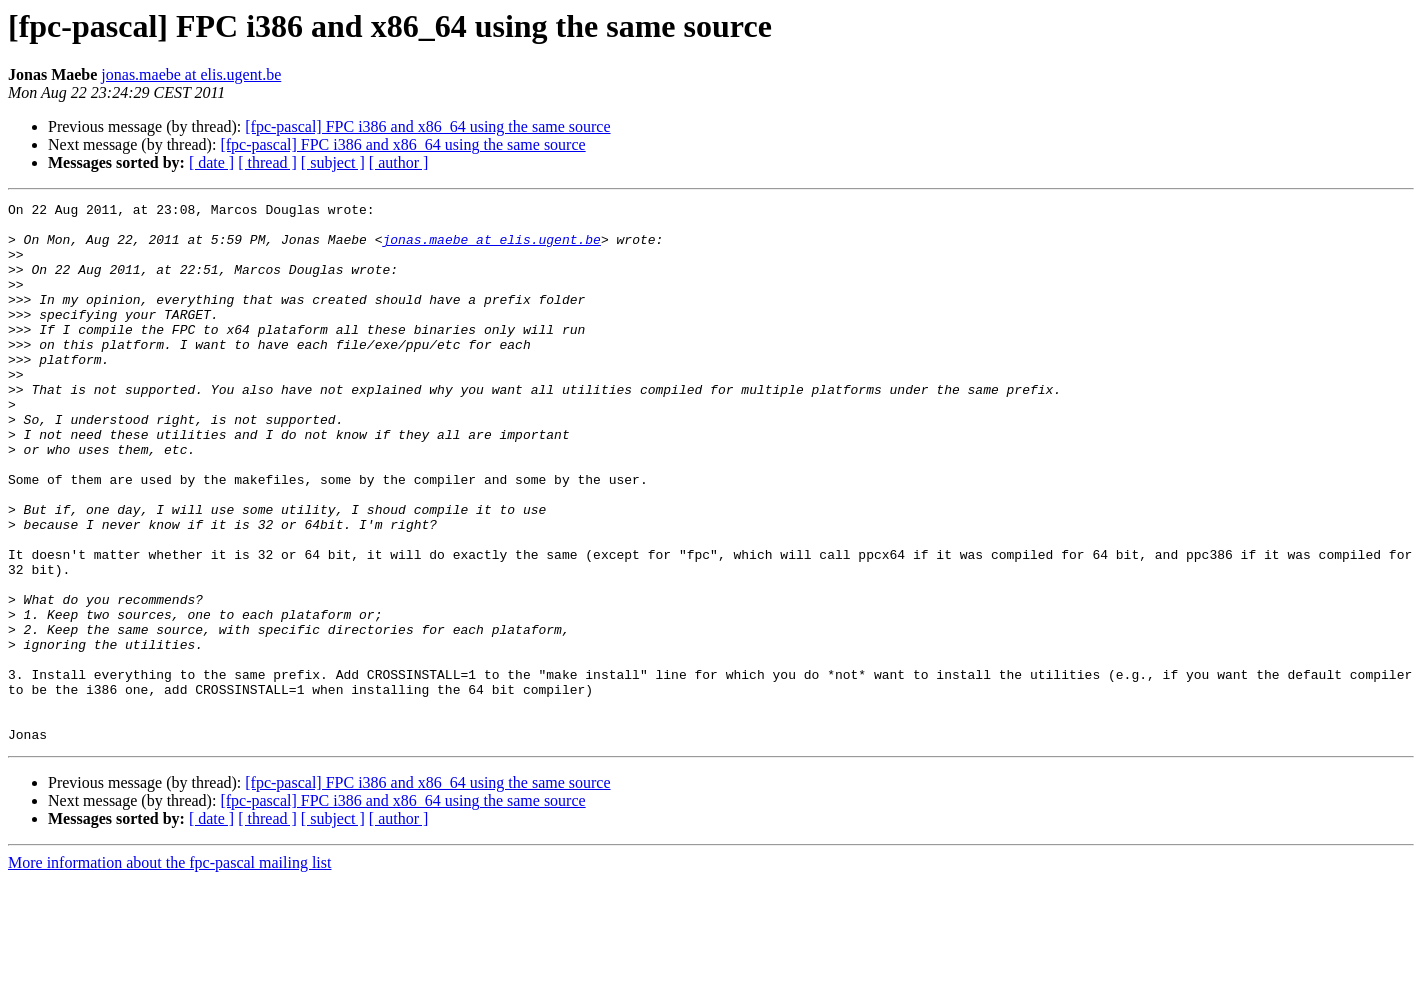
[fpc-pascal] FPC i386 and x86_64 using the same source (427, 126)
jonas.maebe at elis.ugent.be (191, 74)
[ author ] (399, 162)
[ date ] (211, 162)
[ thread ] (267, 162)
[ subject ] (333, 162)
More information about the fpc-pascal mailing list (169, 970)
